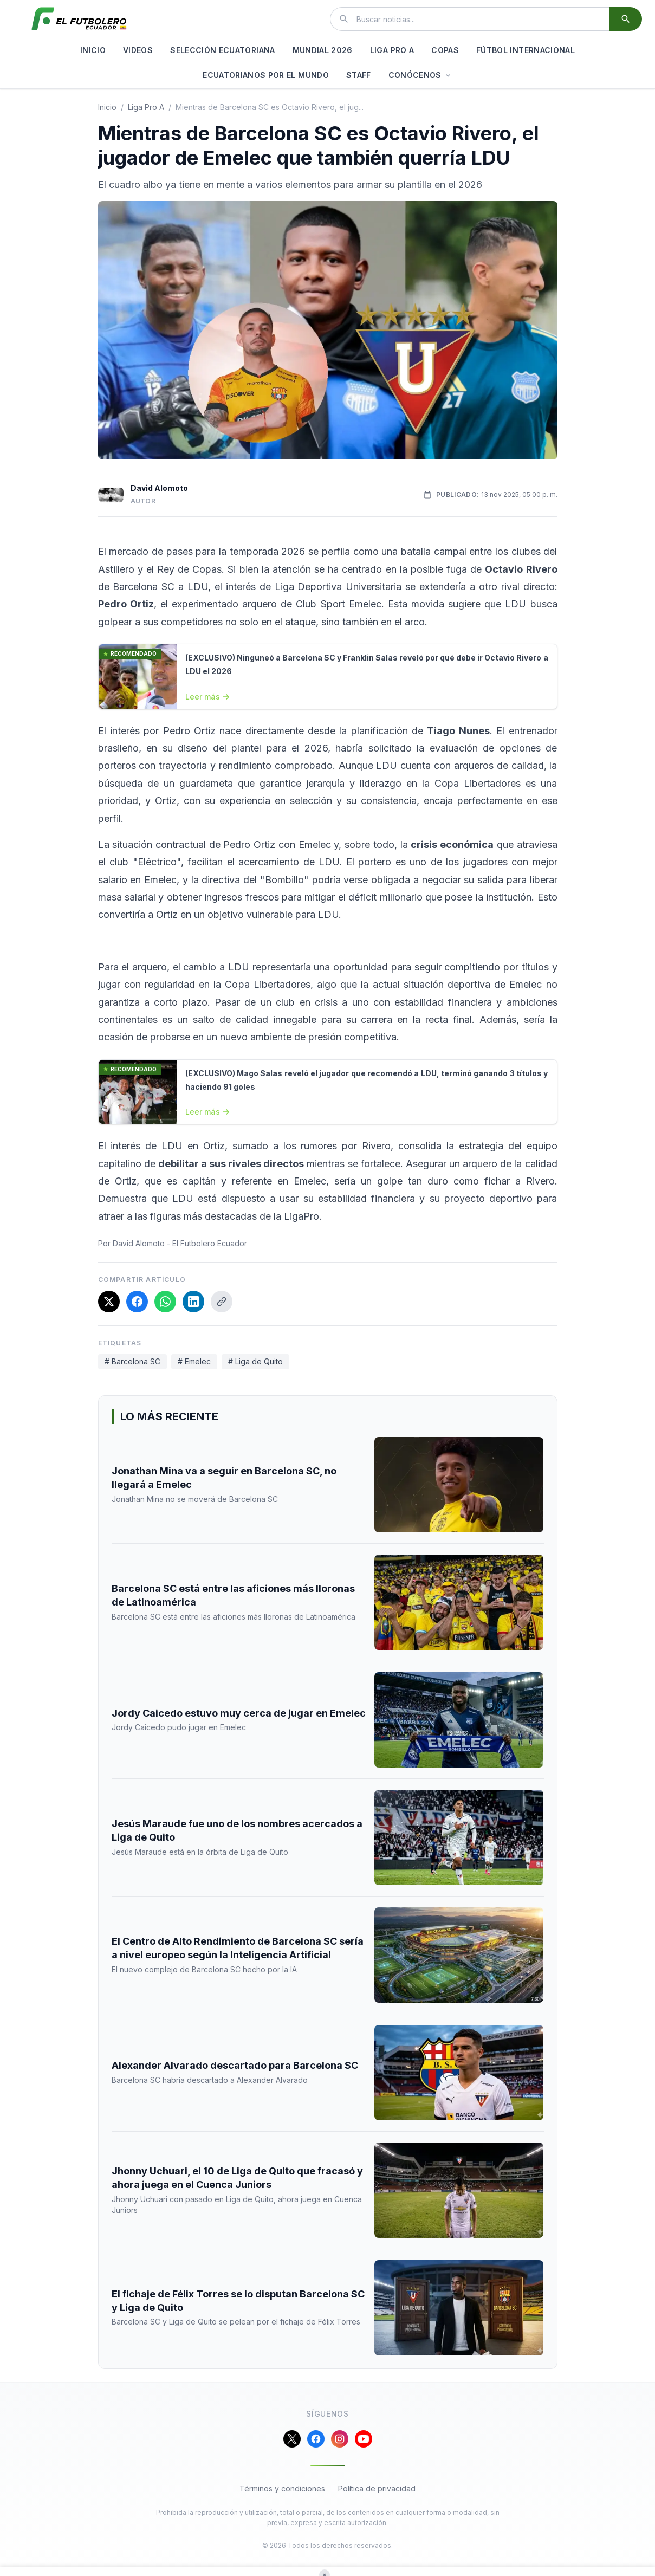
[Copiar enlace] (221, 1301)
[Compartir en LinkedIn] (193, 1301)
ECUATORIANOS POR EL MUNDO (266, 75)
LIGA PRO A (392, 50)
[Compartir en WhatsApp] (165, 1301)
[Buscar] (625, 19)
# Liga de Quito (255, 1361)
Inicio (107, 107)
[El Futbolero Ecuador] (79, 19)
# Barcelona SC (132, 1361)
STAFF (358, 75)
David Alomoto (159, 488)
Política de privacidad (377, 2488)
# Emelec (194, 1361)
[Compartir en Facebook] (137, 1301)
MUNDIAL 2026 (323, 50)
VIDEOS (138, 50)
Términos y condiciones (282, 2488)
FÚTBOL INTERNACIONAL (525, 50)
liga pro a (146, 107)
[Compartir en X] (109, 1301)
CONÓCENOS (420, 75)
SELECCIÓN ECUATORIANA (222, 50)
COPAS (445, 50)
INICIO (93, 50)
